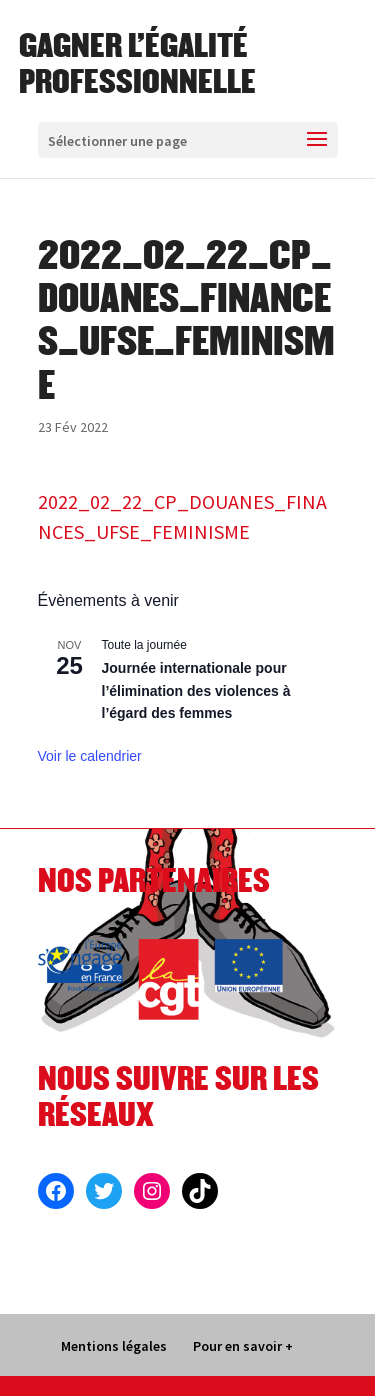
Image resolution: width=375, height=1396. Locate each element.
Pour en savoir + (243, 1346)
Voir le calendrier (90, 756)
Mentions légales (114, 1346)
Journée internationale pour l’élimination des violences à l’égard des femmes (196, 690)
